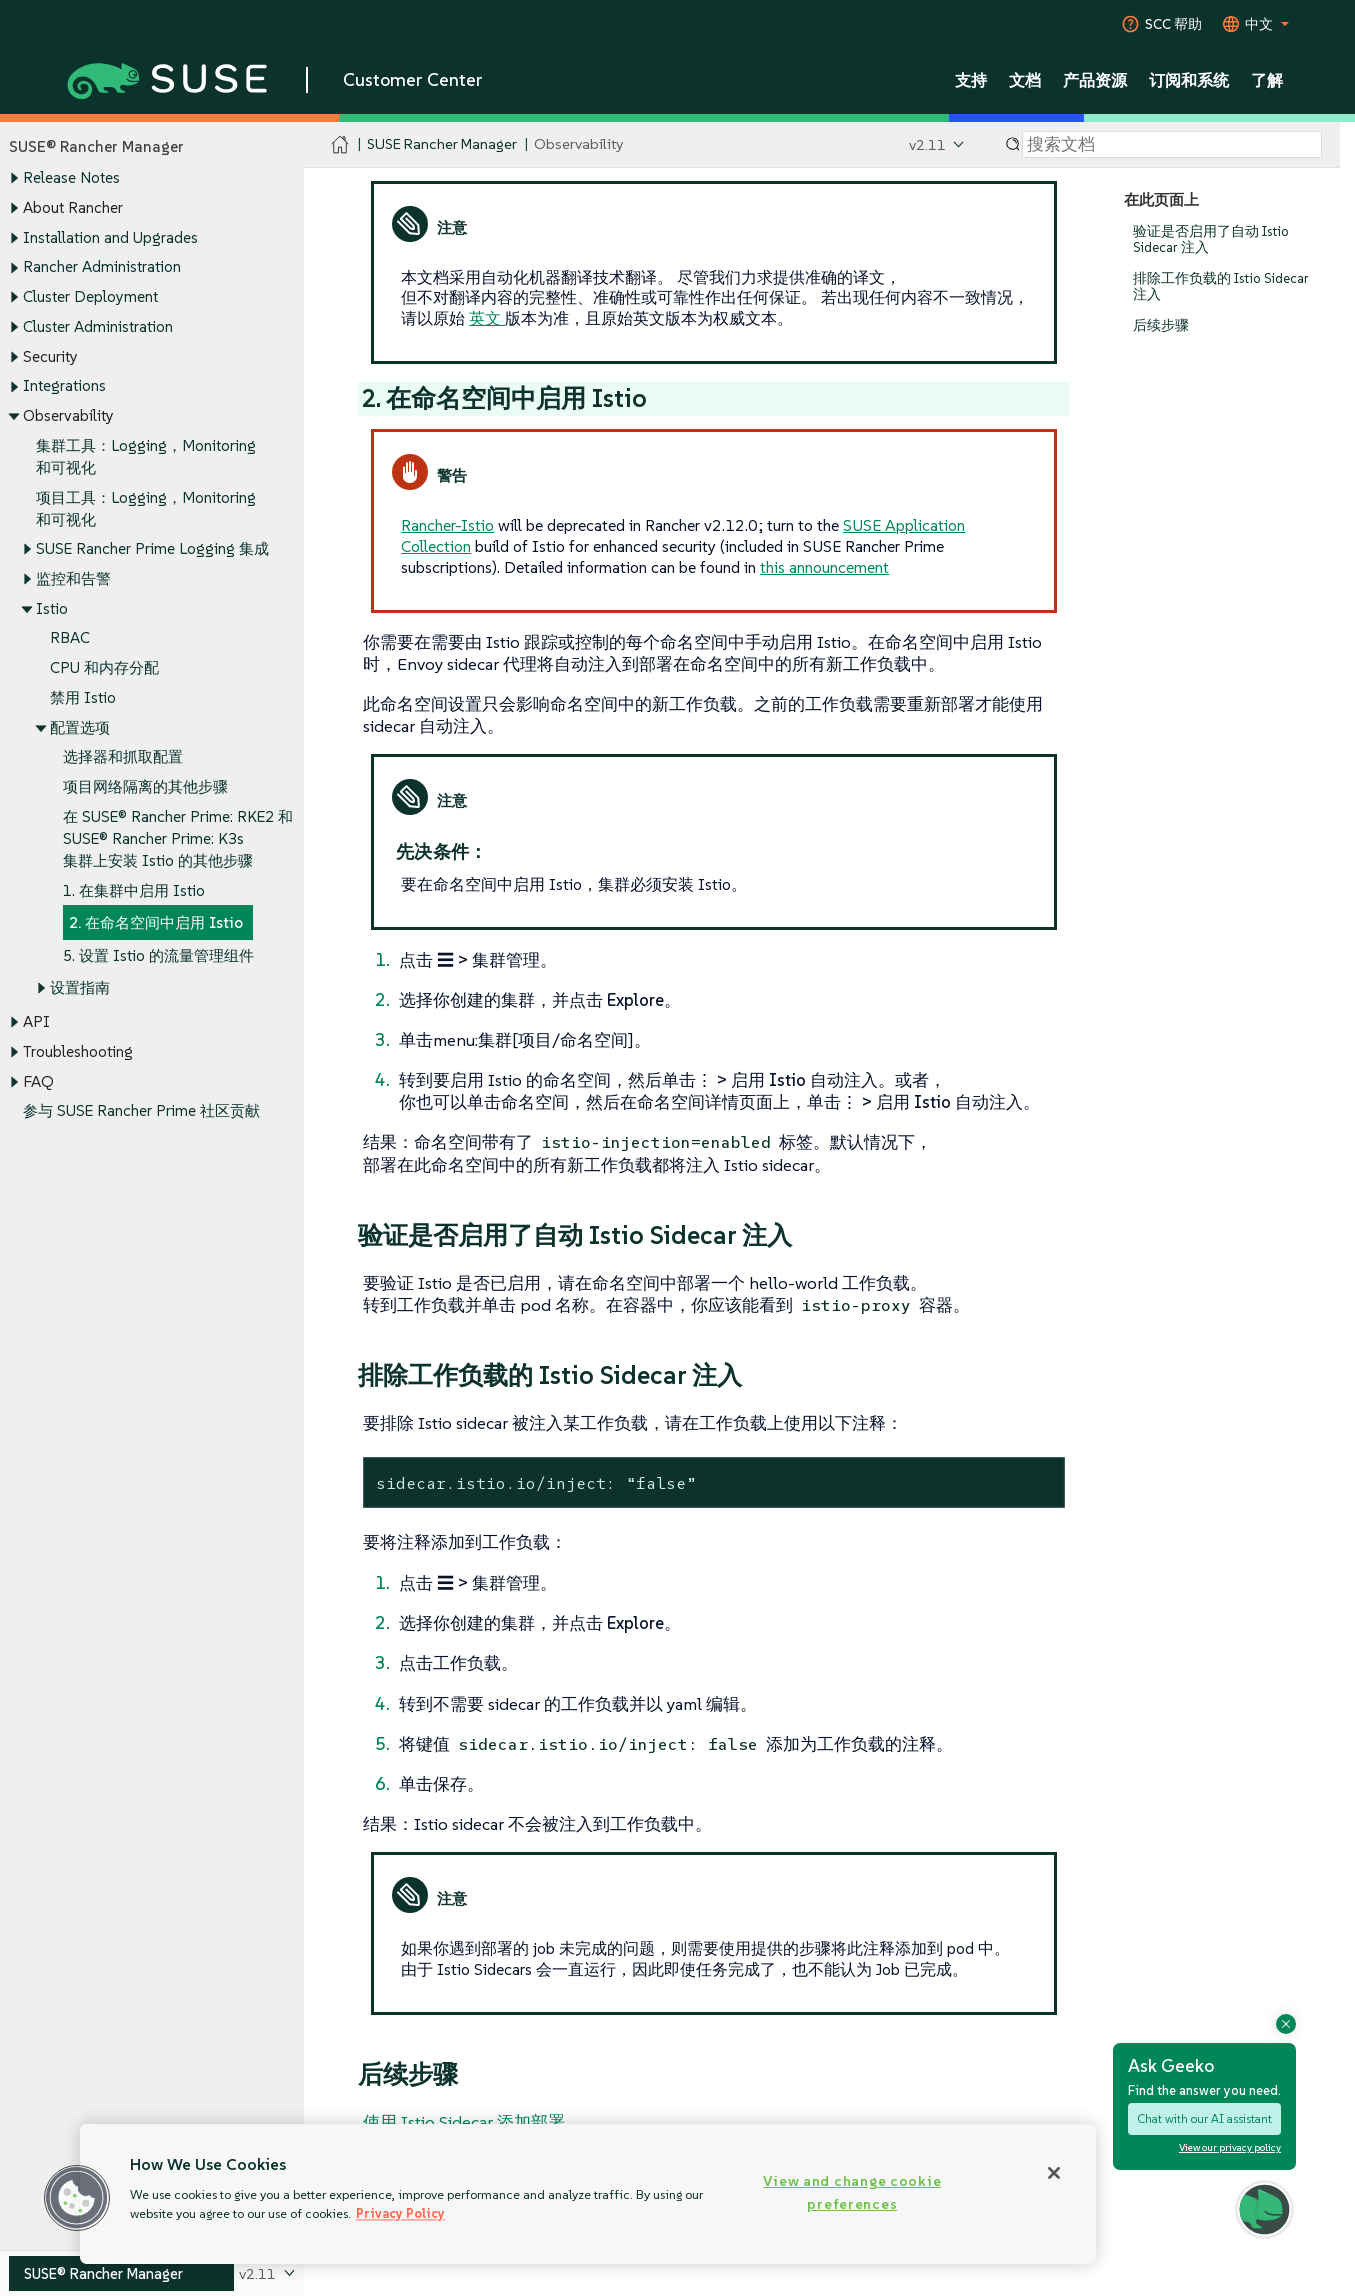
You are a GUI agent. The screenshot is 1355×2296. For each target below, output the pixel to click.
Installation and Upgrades (110, 237)
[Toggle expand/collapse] (14, 179)
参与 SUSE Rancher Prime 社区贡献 (141, 1111)
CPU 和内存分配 (104, 668)
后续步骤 (1161, 325)
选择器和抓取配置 (123, 757)
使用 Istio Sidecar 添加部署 (464, 2122)
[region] (588, 2194)
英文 (487, 318)
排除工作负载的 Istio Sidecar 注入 (1221, 286)
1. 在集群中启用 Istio (134, 890)
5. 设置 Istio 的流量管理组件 (158, 955)
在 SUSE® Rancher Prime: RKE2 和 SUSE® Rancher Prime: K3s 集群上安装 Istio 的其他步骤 (178, 838)
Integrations (64, 386)
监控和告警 (73, 578)
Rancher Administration (102, 267)
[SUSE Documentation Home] (340, 145)
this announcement (824, 567)
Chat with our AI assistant (1204, 2118)
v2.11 (927, 144)
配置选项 (80, 727)
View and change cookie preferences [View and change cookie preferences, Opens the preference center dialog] (852, 2192)
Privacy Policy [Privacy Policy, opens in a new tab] (400, 2213)
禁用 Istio (83, 697)
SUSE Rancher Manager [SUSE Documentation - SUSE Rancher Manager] (442, 144)
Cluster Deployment (90, 296)
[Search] (1172, 145)
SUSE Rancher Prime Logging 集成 (152, 549)
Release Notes (71, 178)
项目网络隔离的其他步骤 (145, 787)
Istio (52, 608)
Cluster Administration (98, 326)
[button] (77, 2198)
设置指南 (80, 987)
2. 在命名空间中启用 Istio (156, 923)
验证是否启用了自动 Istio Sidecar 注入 (1211, 239)
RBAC (70, 638)
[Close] (1054, 2173)
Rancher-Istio (447, 525)
